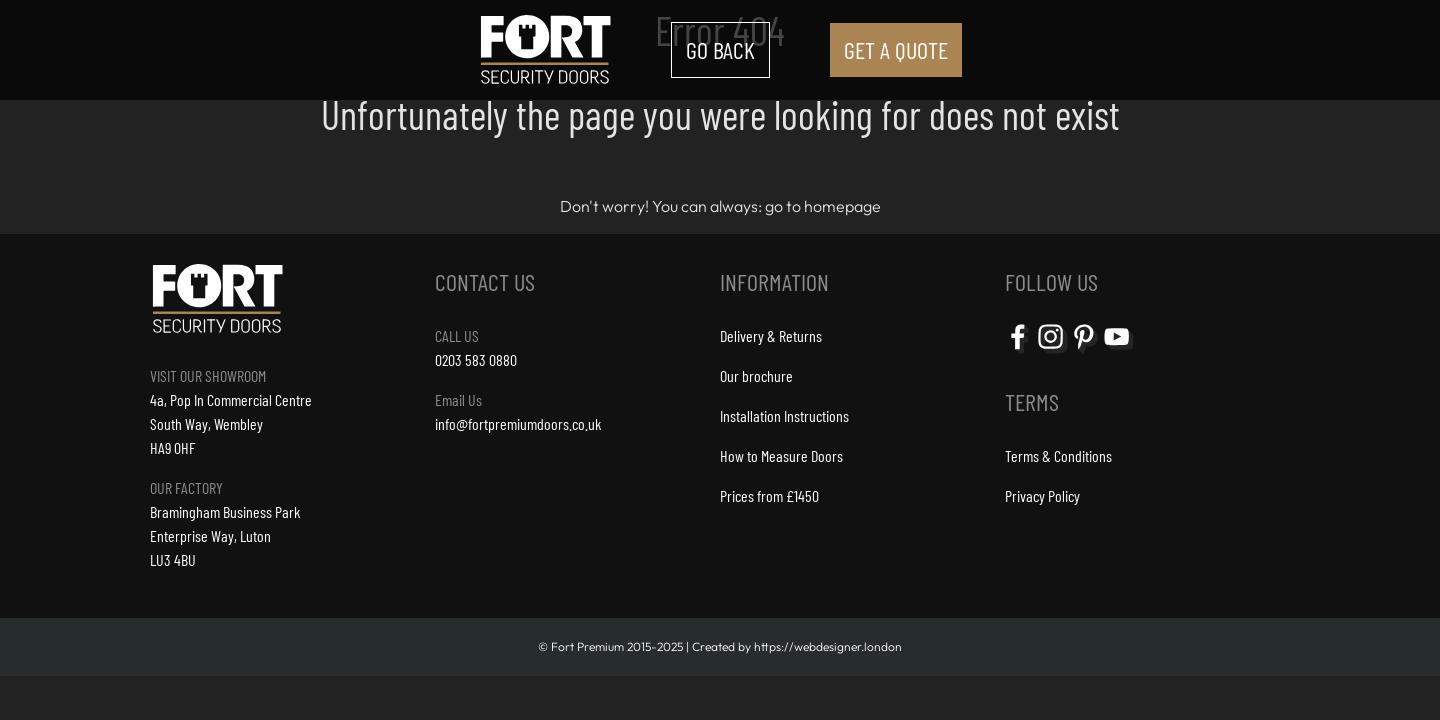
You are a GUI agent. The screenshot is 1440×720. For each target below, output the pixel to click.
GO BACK (720, 49)
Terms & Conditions (1058, 455)
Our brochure (756, 375)
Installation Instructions (784, 415)
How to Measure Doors (781, 455)
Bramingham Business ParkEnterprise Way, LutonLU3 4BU (225, 535)
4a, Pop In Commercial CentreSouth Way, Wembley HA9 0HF (231, 423)
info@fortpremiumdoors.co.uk (518, 423)
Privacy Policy (1042, 495)
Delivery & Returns (771, 335)
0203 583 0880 (476, 359)
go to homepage (823, 206)
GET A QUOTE (896, 49)
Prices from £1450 (769, 495)
